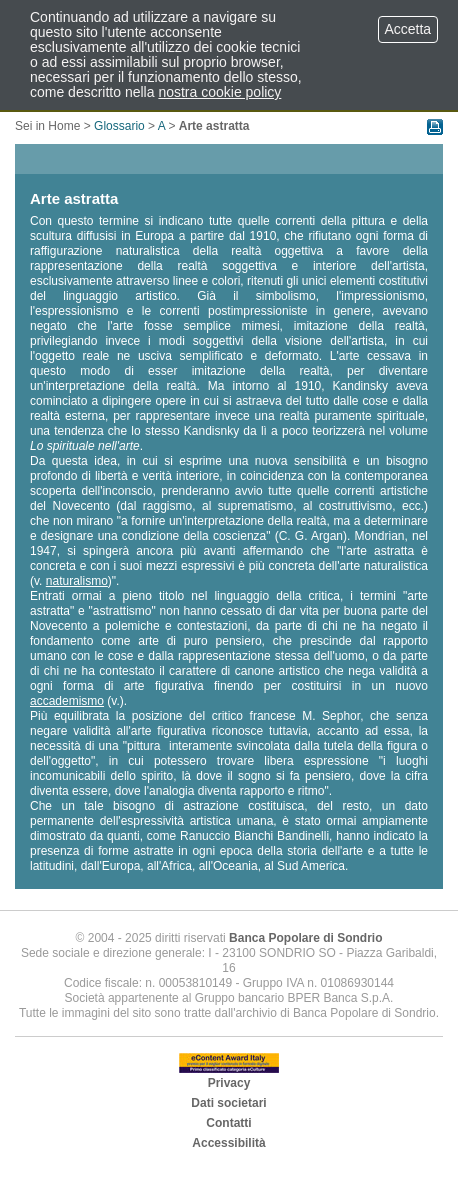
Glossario (119, 126)
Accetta (408, 29)
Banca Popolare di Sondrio (305, 938)
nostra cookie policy (219, 92)
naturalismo (77, 581)
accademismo (67, 701)
